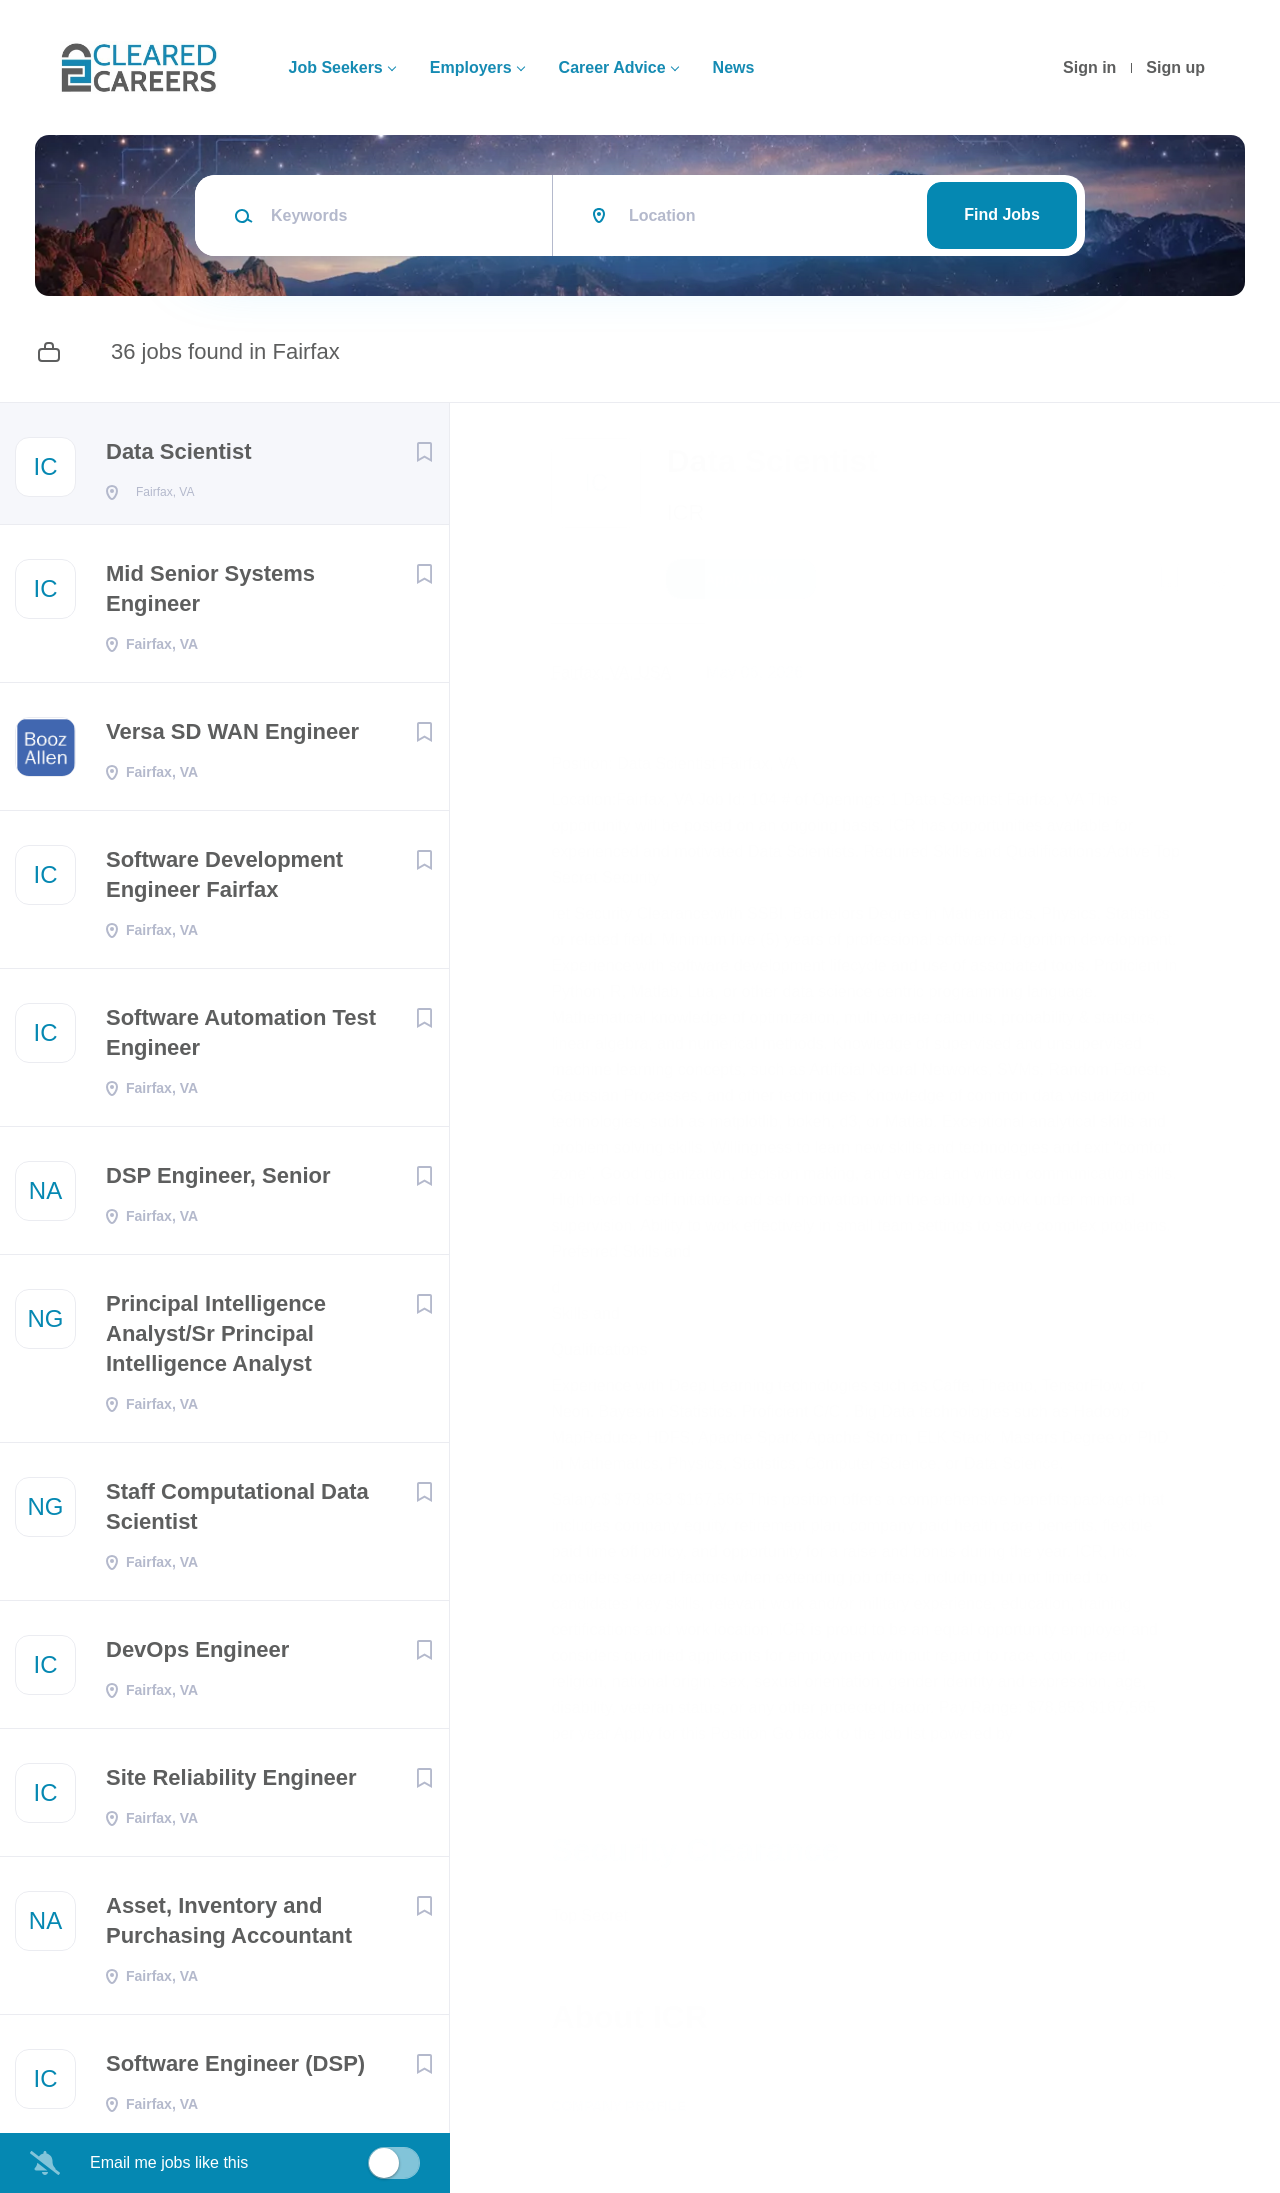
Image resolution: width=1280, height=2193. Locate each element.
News (734, 67)
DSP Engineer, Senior (218, 1181)
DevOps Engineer (197, 1655)
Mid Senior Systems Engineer (210, 594)
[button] (1221, 582)
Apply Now (755, 579)
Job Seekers (335, 67)
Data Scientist (179, 451)
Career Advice (612, 67)
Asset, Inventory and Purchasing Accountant (229, 1926)
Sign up (1175, 67)
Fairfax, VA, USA (625, 672)
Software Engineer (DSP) (235, 2069)
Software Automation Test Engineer (241, 1038)
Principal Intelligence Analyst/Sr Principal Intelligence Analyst (216, 1339)
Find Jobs (1002, 214)
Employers (471, 67)
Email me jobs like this (169, 2162)
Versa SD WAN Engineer (232, 737)
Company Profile (632, 2106)
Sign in (1089, 67)
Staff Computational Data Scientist (237, 1512)
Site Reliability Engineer (231, 1783)
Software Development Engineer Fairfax (224, 880)
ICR (699, 512)
